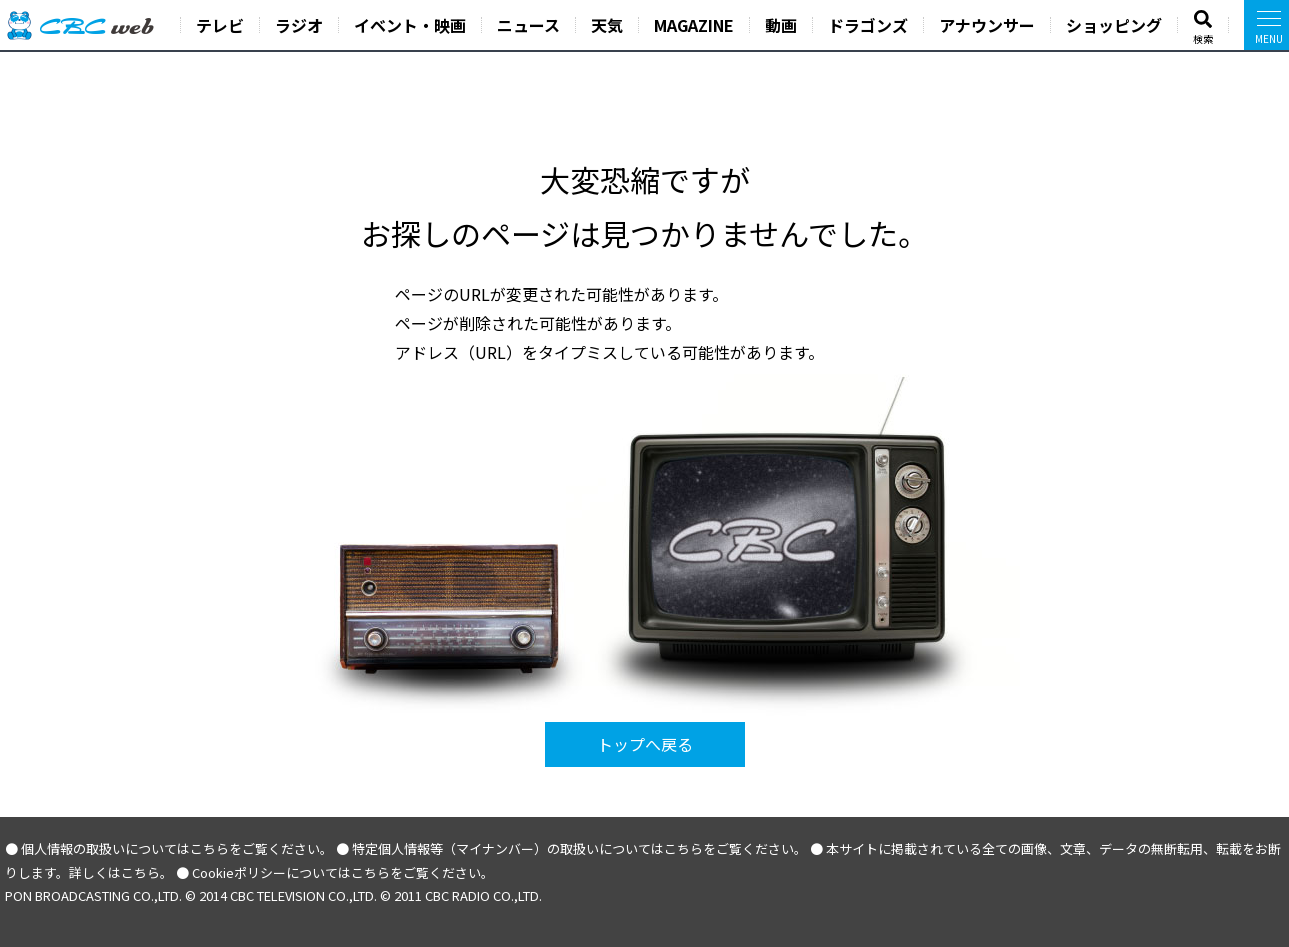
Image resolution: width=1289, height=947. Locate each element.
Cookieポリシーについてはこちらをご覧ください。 (343, 872)
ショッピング (1114, 25)
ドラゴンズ (868, 25)
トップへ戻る (645, 744)
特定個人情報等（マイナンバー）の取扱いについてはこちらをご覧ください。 (579, 848)
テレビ (220, 25)
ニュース (528, 25)
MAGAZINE (694, 25)
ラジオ (299, 25)
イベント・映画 (410, 25)
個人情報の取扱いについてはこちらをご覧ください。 (177, 848)
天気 (607, 25)
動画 (781, 25)
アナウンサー (987, 25)
